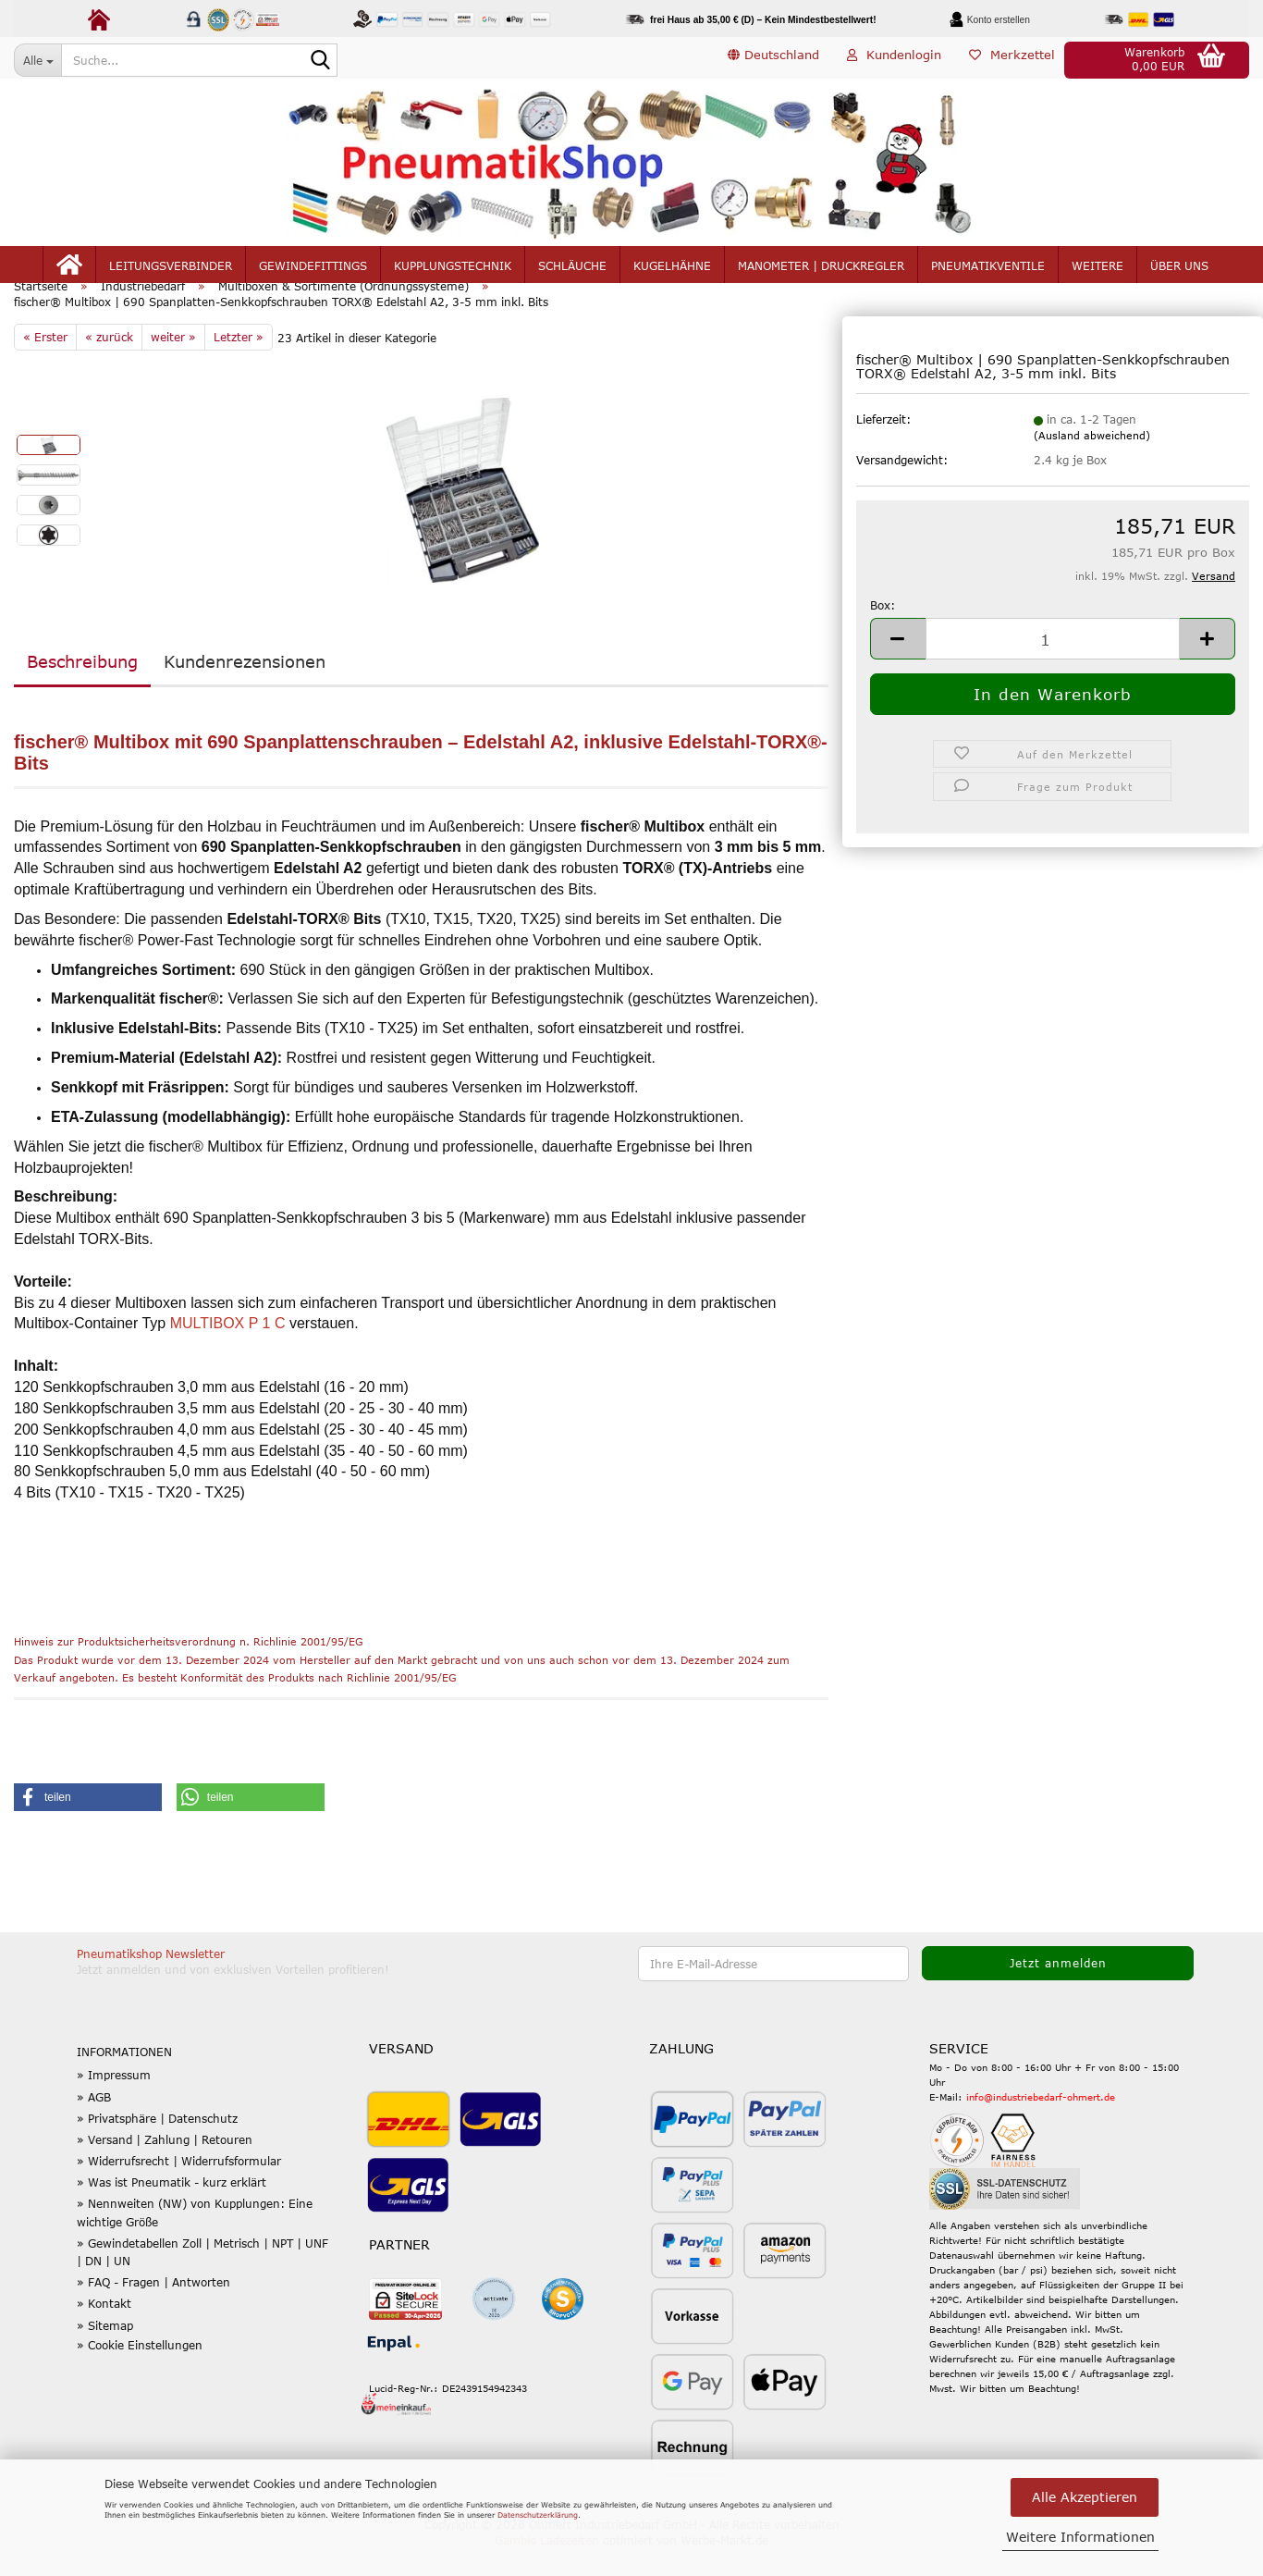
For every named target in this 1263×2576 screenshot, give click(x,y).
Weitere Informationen (1080, 2537)
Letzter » (239, 363)
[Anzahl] (1053, 665)
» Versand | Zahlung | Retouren (164, 2166)
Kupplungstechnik (452, 270)
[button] (773, 60)
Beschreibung (82, 688)
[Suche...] (37, 60)
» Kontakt (104, 2330)
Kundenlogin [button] (894, 59)
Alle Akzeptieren (1084, 2497)
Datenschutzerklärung (537, 2515)
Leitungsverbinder (170, 270)
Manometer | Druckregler (821, 270)
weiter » (173, 363)
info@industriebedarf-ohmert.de (1040, 2123)
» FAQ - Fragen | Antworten (153, 2309)
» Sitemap (105, 2352)
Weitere (1097, 270)
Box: (882, 631)
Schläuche (572, 270)
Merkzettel (1012, 59)
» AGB (94, 2123)
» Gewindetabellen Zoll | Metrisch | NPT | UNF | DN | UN (202, 2278)
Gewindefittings (313, 270)
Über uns (1179, 270)
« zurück (109, 363)
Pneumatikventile (988, 270)
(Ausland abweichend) (1092, 463)
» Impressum (114, 2102)
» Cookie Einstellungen (139, 2371)
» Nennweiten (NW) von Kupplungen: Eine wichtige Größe (195, 2240)
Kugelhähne (672, 270)
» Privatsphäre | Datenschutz (157, 2144)
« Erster (45, 363)
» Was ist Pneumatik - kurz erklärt (171, 2209)
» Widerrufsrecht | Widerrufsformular (179, 2187)
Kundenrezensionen (244, 688)
